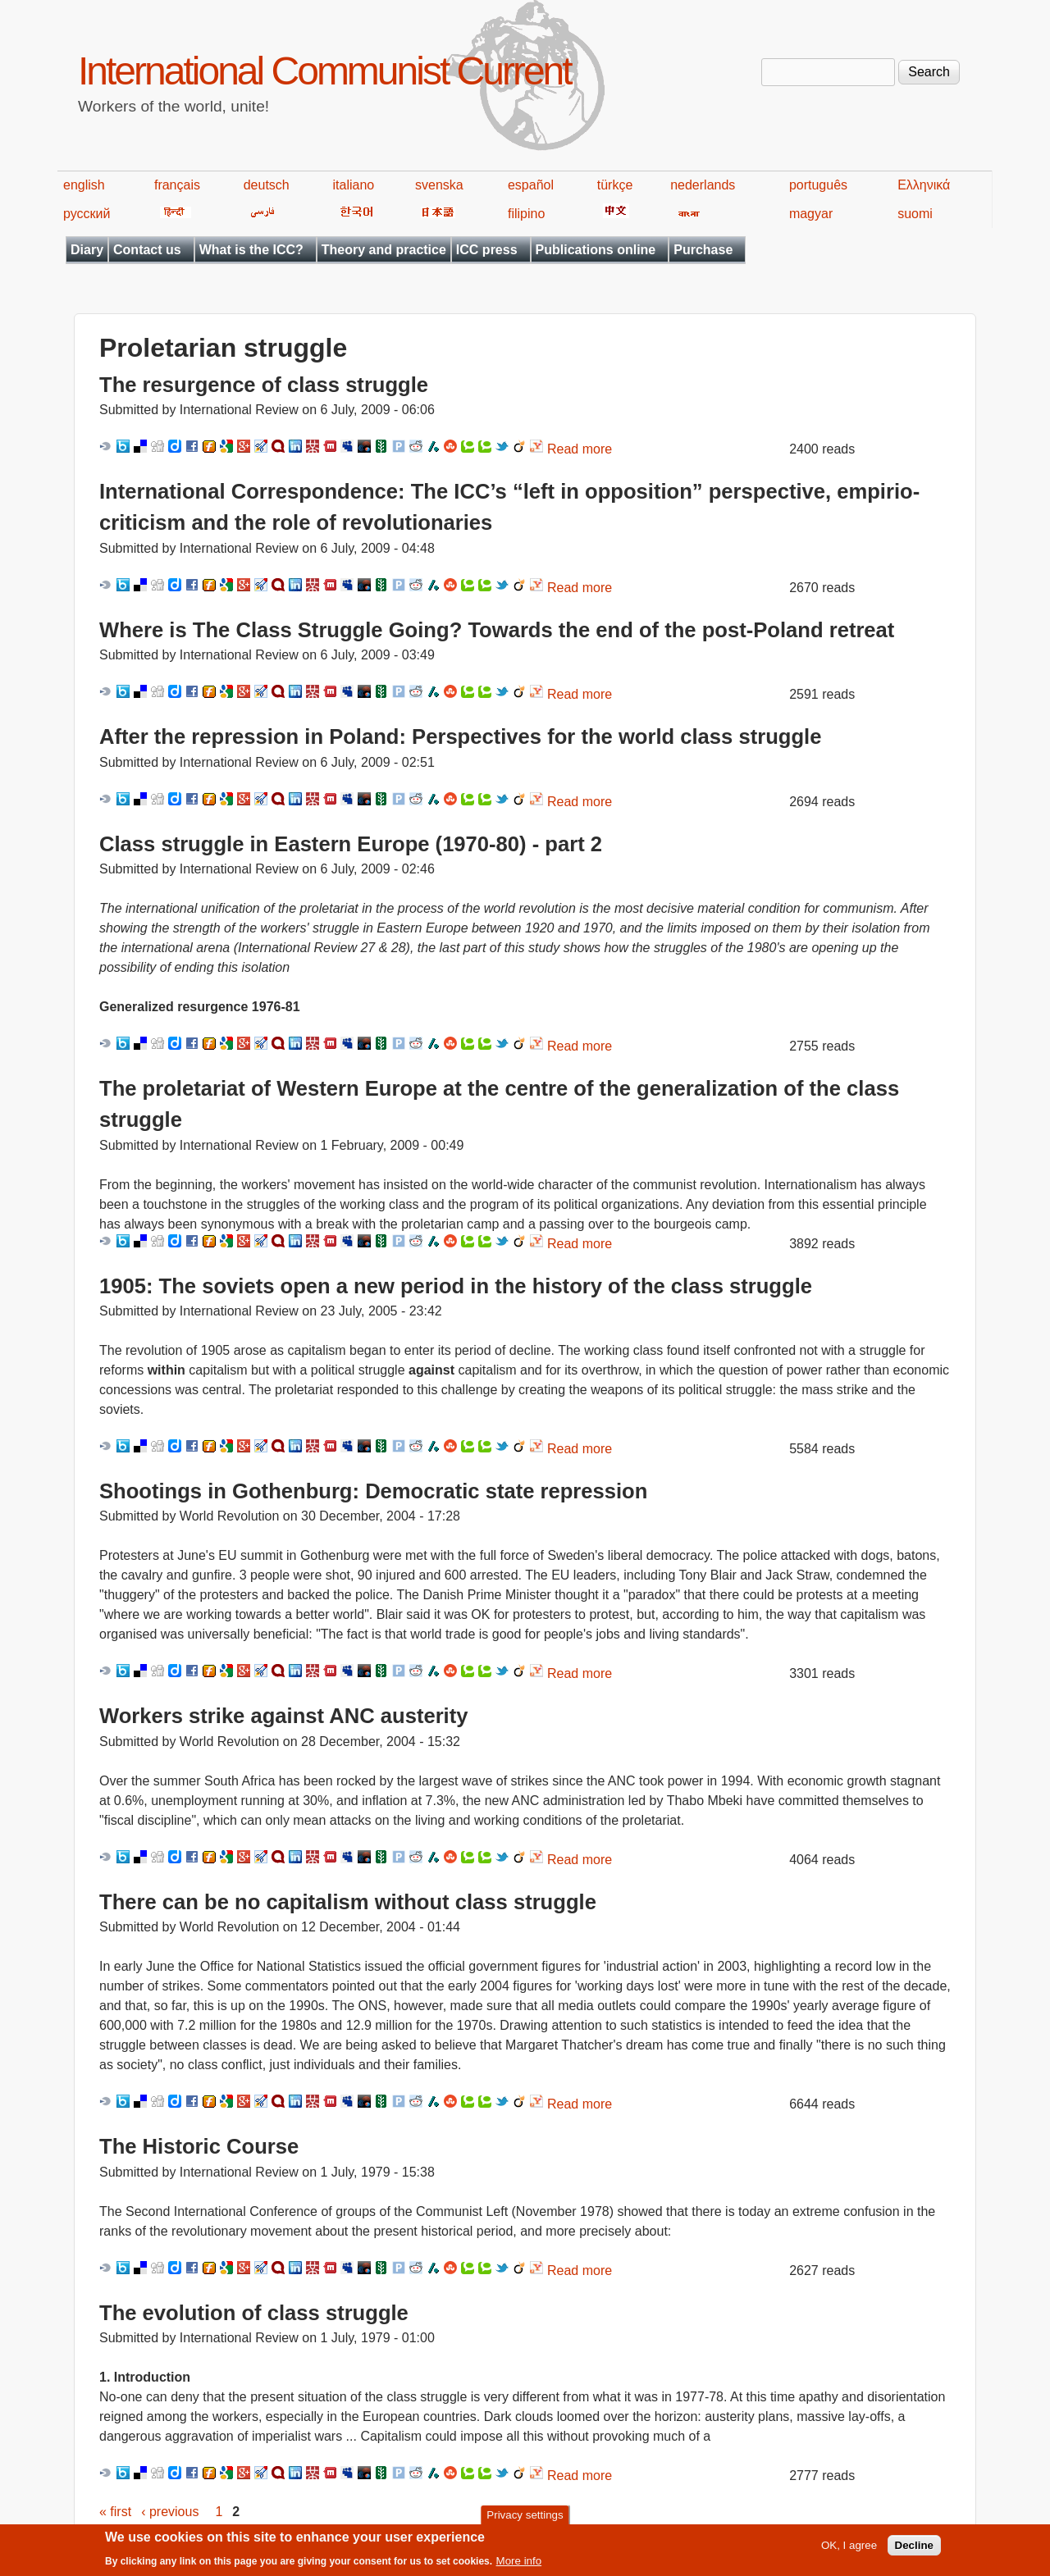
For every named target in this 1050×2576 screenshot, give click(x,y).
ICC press (487, 250)
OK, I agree (849, 2548)
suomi (915, 214)
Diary (87, 250)
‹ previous (170, 2512)
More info (519, 2563)
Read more (579, 449)
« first (115, 2512)
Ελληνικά (923, 185)
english (84, 185)
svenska (439, 185)
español (531, 185)
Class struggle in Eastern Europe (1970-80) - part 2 (350, 843)
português (818, 185)
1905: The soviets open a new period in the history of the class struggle (455, 1285)
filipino (526, 214)
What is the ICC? (251, 250)
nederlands (702, 185)
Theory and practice (384, 250)
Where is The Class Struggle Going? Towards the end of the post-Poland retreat (496, 629)
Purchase (703, 250)
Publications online (596, 250)
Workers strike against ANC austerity (283, 1715)
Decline (914, 2548)
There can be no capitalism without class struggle (347, 1901)
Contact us (147, 250)
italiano (354, 185)
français (177, 185)
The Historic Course (199, 2146)
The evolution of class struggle (254, 2312)
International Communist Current (324, 71)
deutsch (267, 185)
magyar (811, 214)
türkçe (615, 185)
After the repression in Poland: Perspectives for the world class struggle (460, 736)
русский (86, 214)
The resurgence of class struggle (263, 384)
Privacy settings (524, 2517)
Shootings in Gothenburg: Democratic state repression (373, 1490)
